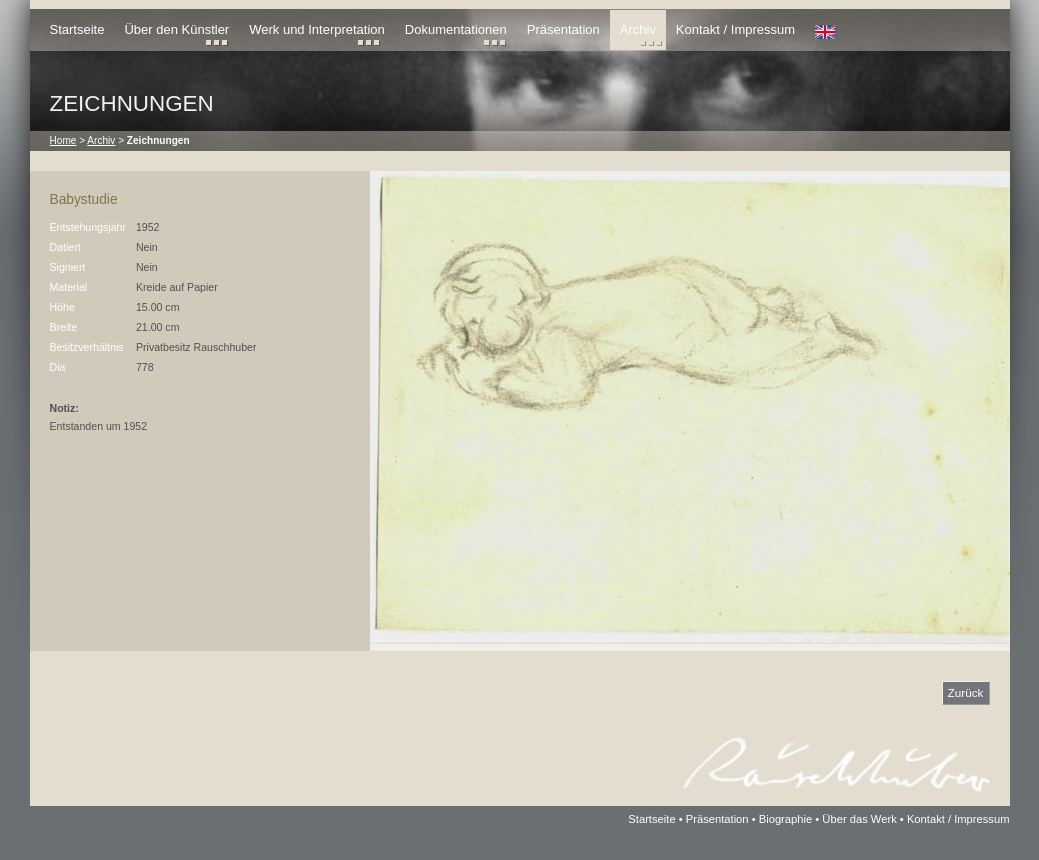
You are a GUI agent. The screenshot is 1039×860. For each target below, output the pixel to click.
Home (63, 140)
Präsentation (563, 29)
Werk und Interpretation (317, 29)
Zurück (966, 692)
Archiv (638, 29)
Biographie (786, 819)
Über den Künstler (176, 29)
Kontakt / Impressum (735, 29)
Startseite (77, 29)
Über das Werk (859, 819)
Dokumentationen (456, 29)
